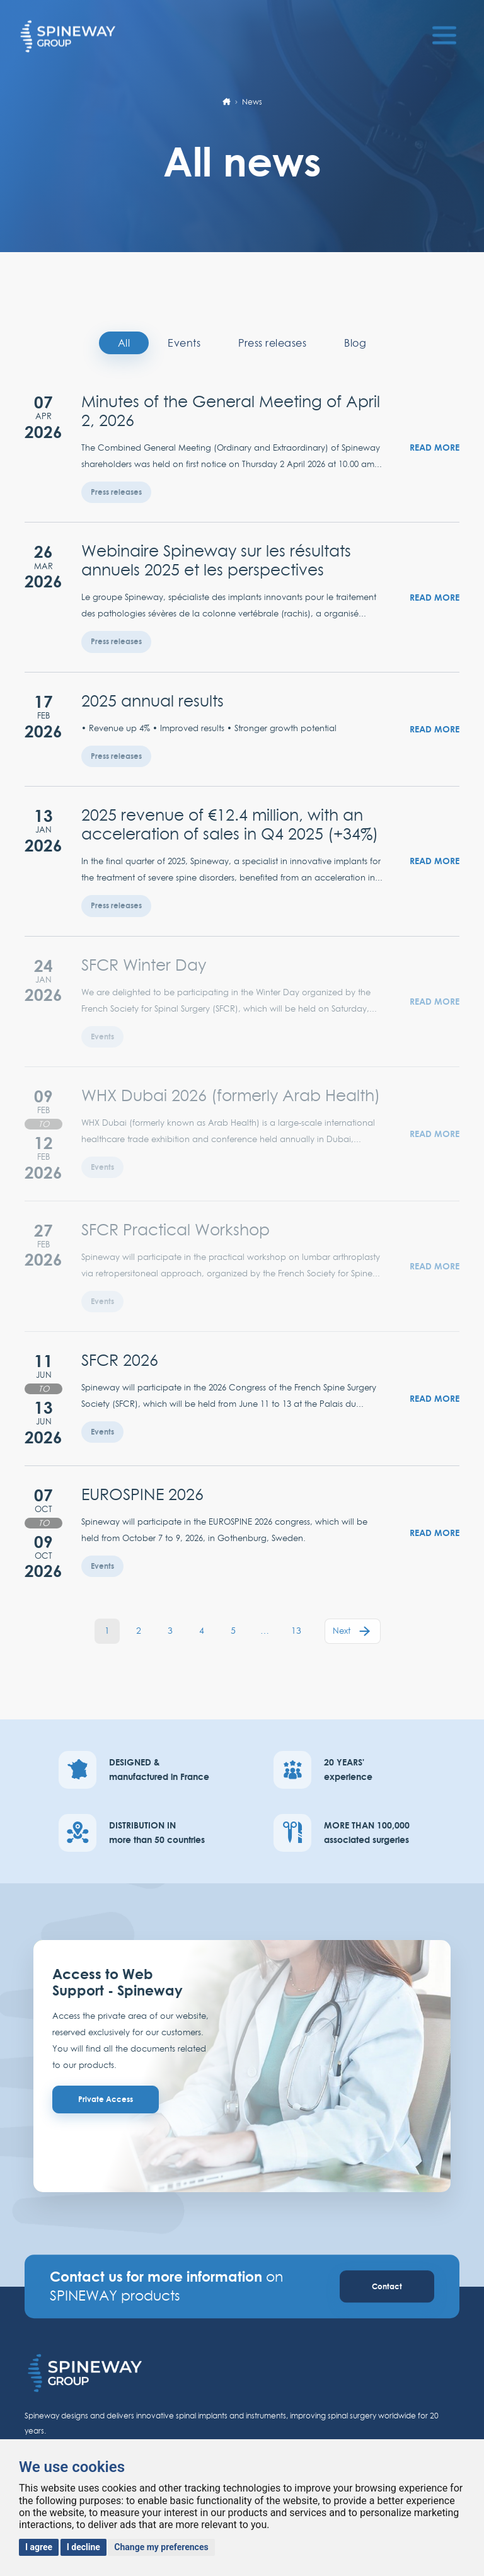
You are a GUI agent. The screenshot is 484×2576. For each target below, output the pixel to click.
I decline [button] (83, 2547)
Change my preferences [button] (161, 2547)
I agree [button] (38, 2547)
